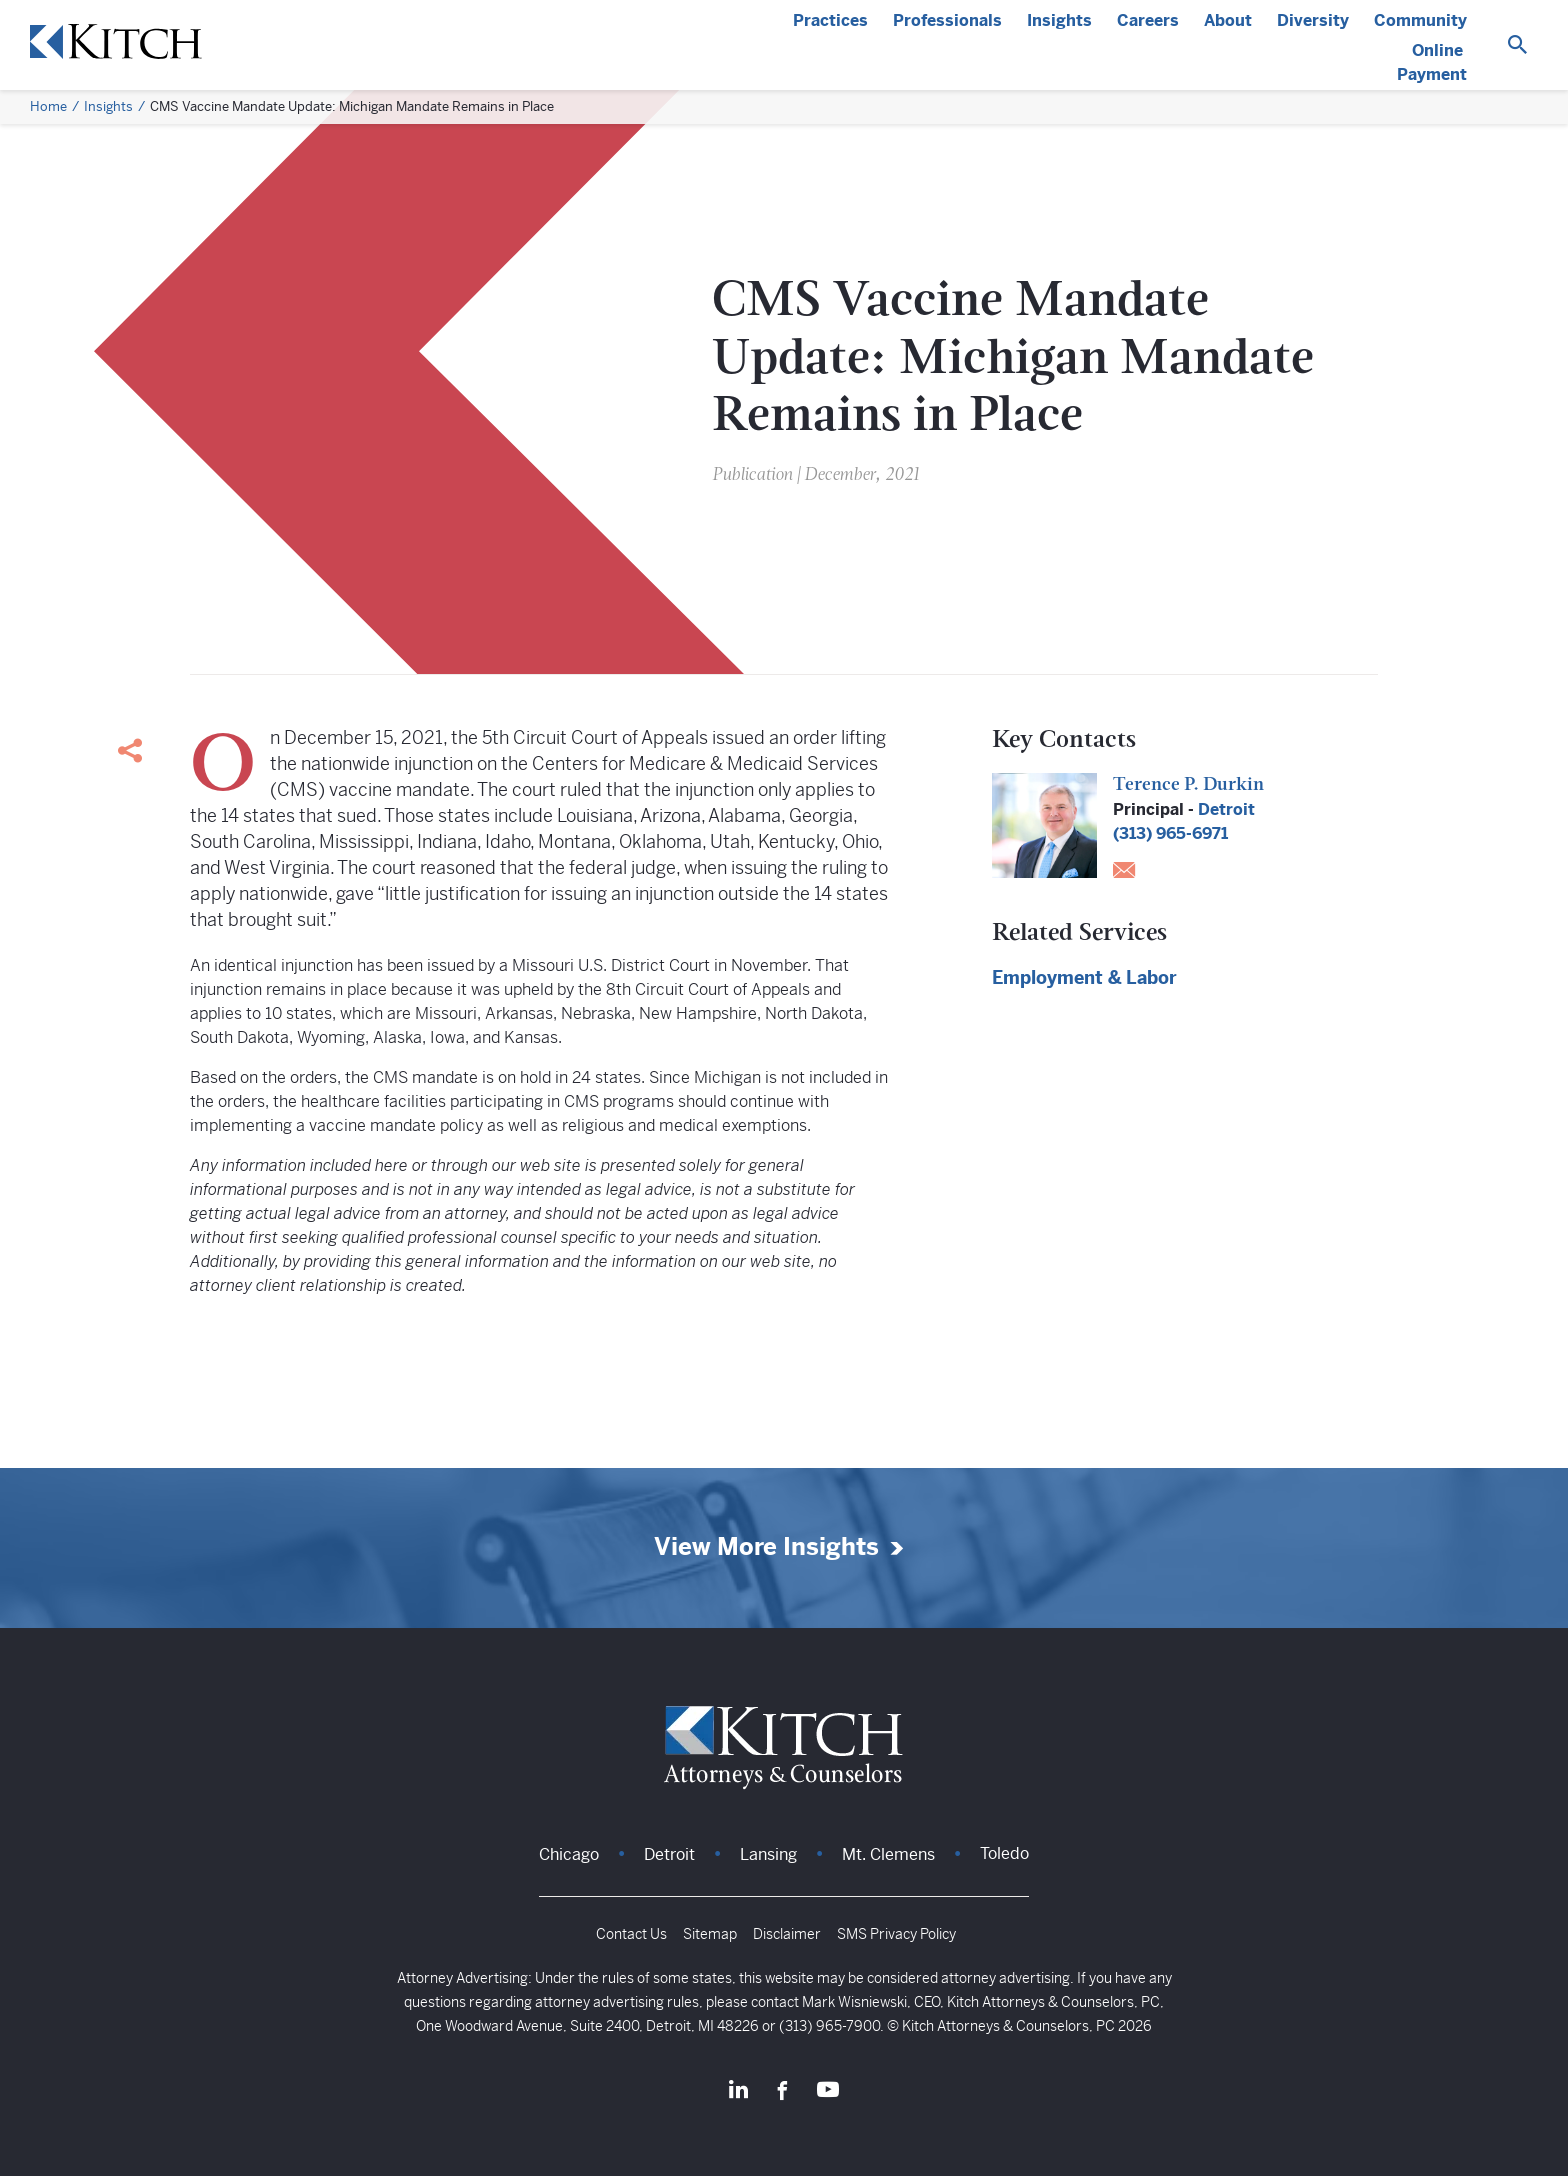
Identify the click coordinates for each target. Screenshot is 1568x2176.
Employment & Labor (1084, 977)
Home (48, 106)
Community (1420, 20)
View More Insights (766, 1547)
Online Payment (1432, 62)
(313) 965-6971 (1170, 833)
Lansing (768, 1854)
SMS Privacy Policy (896, 1934)
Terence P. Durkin (1188, 785)
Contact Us (631, 1934)
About (1228, 20)
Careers (1148, 20)
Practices (830, 20)
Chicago (569, 1854)
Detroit (1226, 809)
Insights (1059, 20)
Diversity (1313, 20)
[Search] (1517, 45)
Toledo (1004, 1853)
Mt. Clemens (888, 1854)
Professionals (947, 20)
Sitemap (710, 1934)
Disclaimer (787, 1934)
